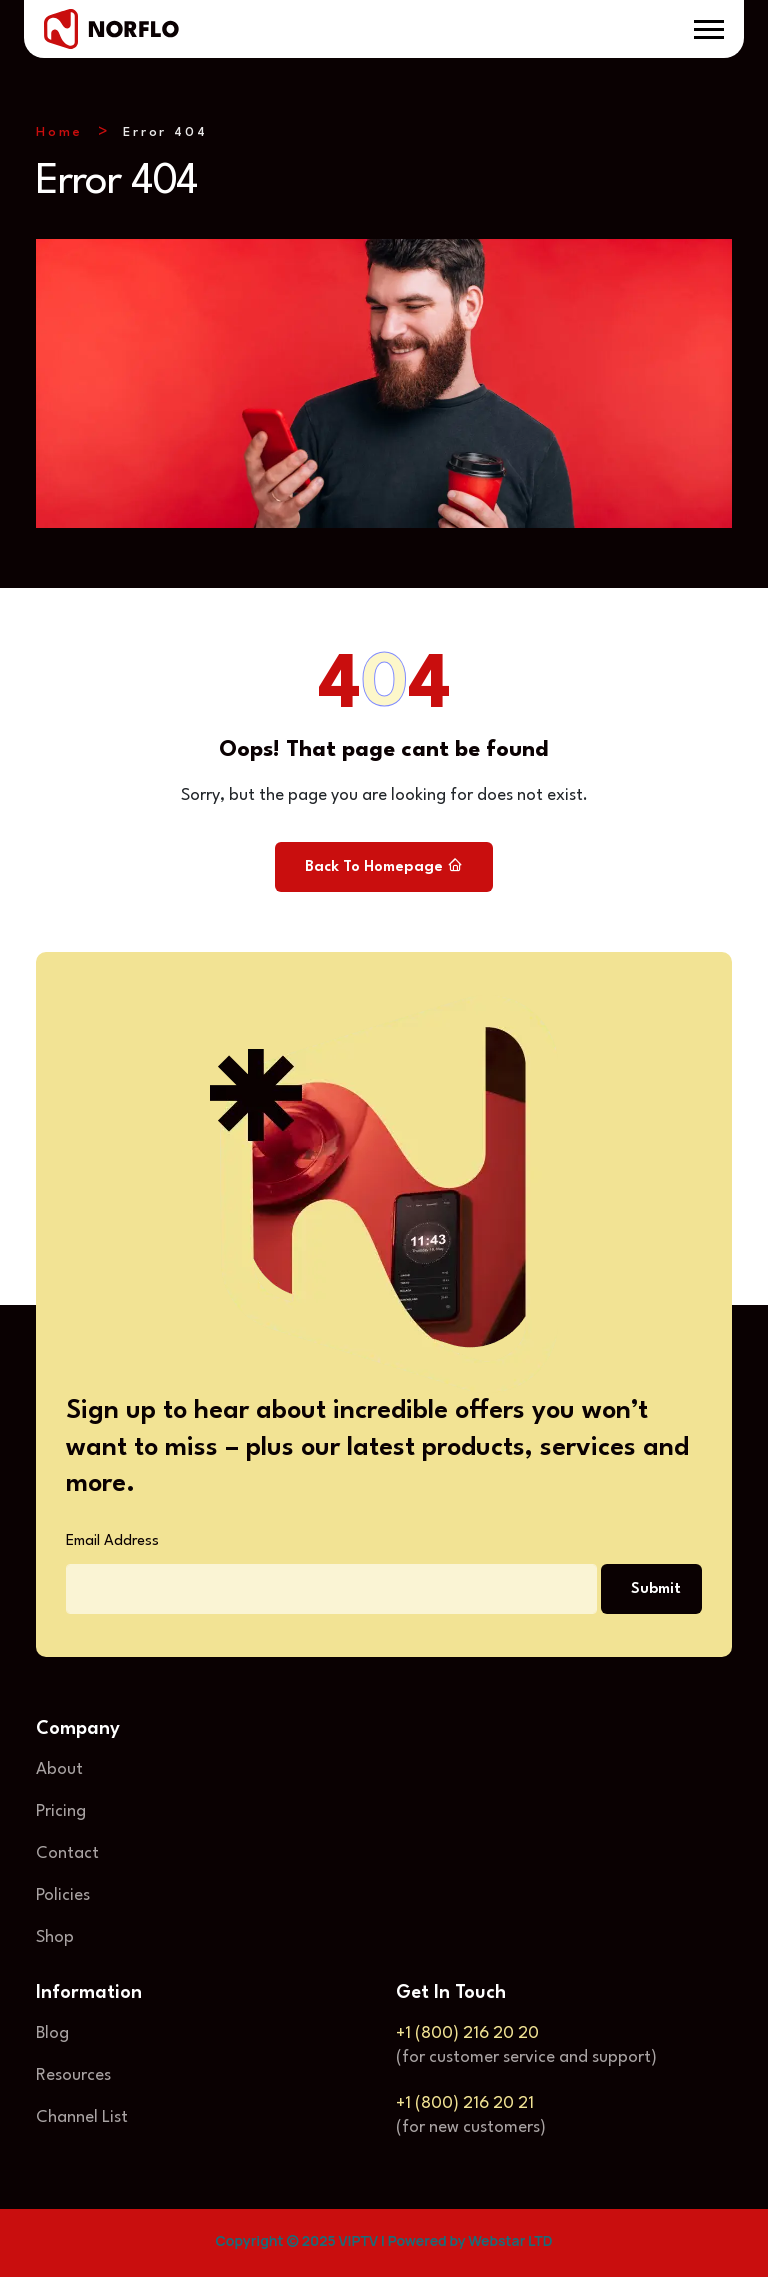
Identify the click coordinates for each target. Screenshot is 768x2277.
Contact (67, 1853)
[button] (709, 29)
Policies (63, 1895)
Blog (52, 2033)
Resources (73, 2075)
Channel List (82, 2117)
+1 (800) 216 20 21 (465, 2103)
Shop (55, 1937)
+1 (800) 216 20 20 (467, 2033)
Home (59, 132)
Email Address (112, 1541)
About (59, 1769)
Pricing (61, 1811)
